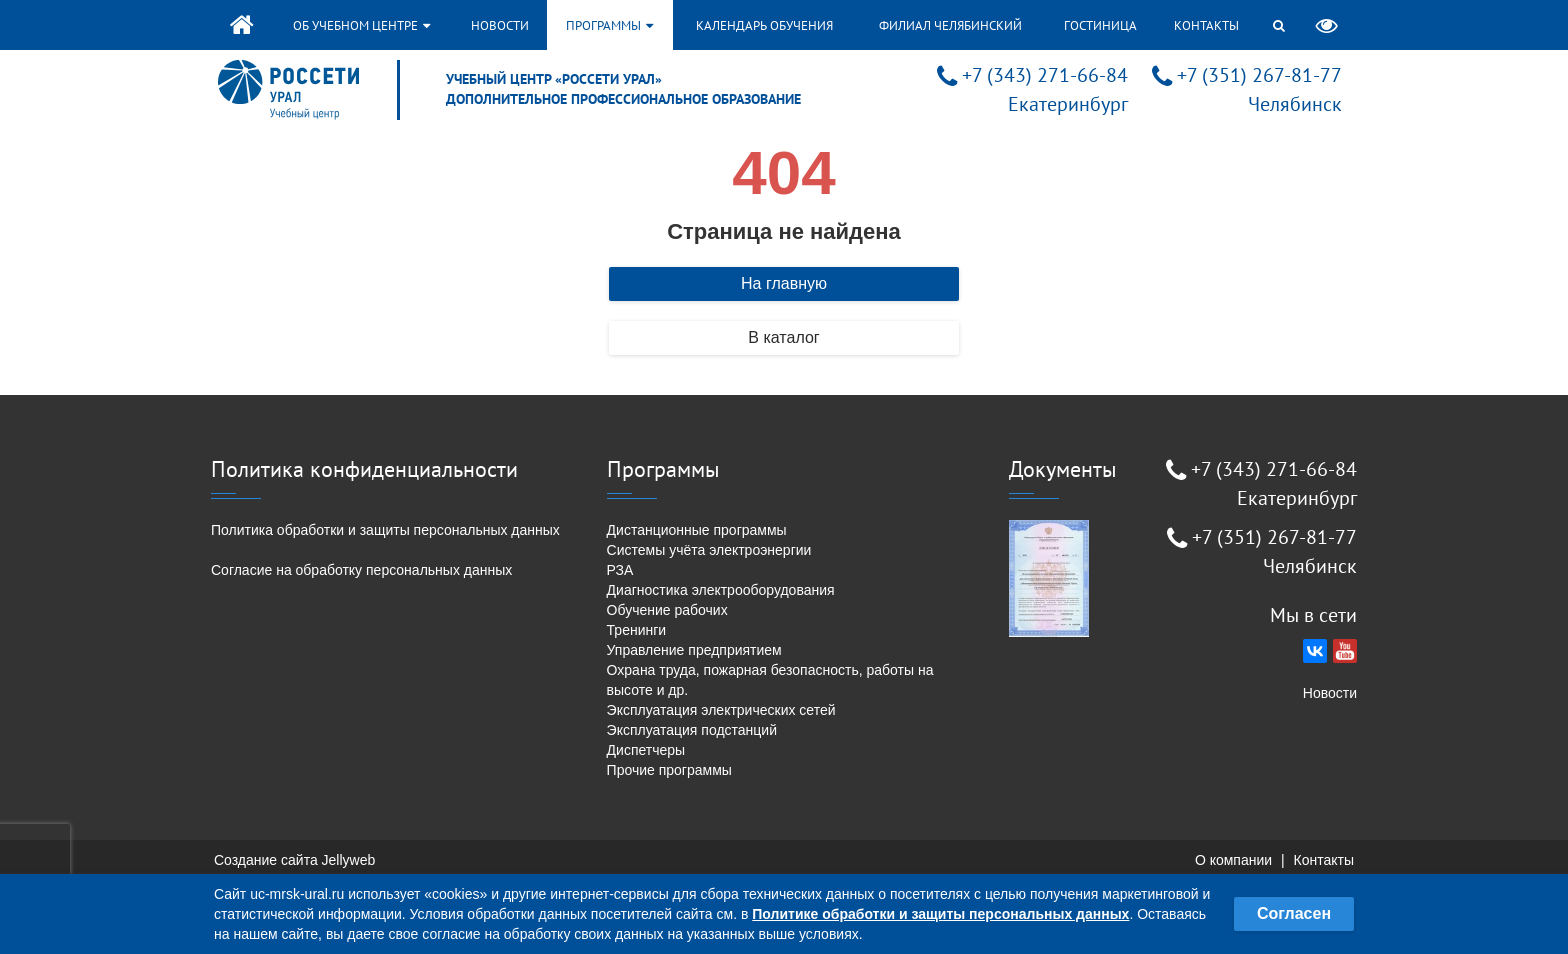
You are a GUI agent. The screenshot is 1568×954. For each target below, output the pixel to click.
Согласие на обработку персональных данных (361, 570)
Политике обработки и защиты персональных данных (940, 914)
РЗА (620, 570)
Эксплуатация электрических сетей (721, 710)
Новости (500, 25)
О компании (1233, 860)
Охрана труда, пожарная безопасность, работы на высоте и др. (770, 680)
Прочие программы (669, 770)
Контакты (1206, 25)
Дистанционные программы (697, 530)
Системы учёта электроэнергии (709, 550)
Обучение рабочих (667, 610)
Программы (609, 25)
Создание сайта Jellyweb (294, 860)
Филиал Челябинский (950, 25)
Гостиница (1100, 25)
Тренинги (637, 630)
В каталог (783, 337)
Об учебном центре (361, 25)
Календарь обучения (764, 25)
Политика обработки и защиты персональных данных (385, 530)
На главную (784, 283)
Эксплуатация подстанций (692, 730)
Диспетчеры (646, 750)
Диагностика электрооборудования (721, 590)
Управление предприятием (694, 650)
